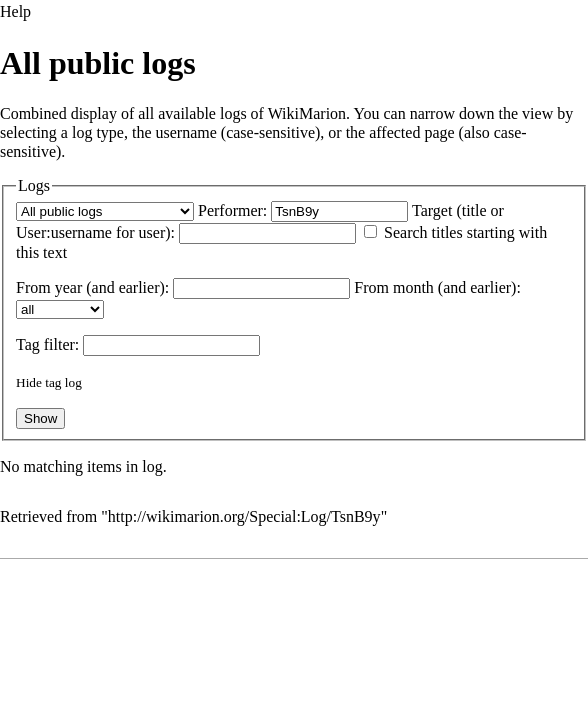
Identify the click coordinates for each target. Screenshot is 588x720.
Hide (29, 382)
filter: (47, 344)
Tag (28, 344)
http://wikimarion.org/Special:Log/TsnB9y (244, 516)
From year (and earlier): (92, 287)
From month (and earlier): (437, 287)
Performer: (232, 210)
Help (15, 11)
